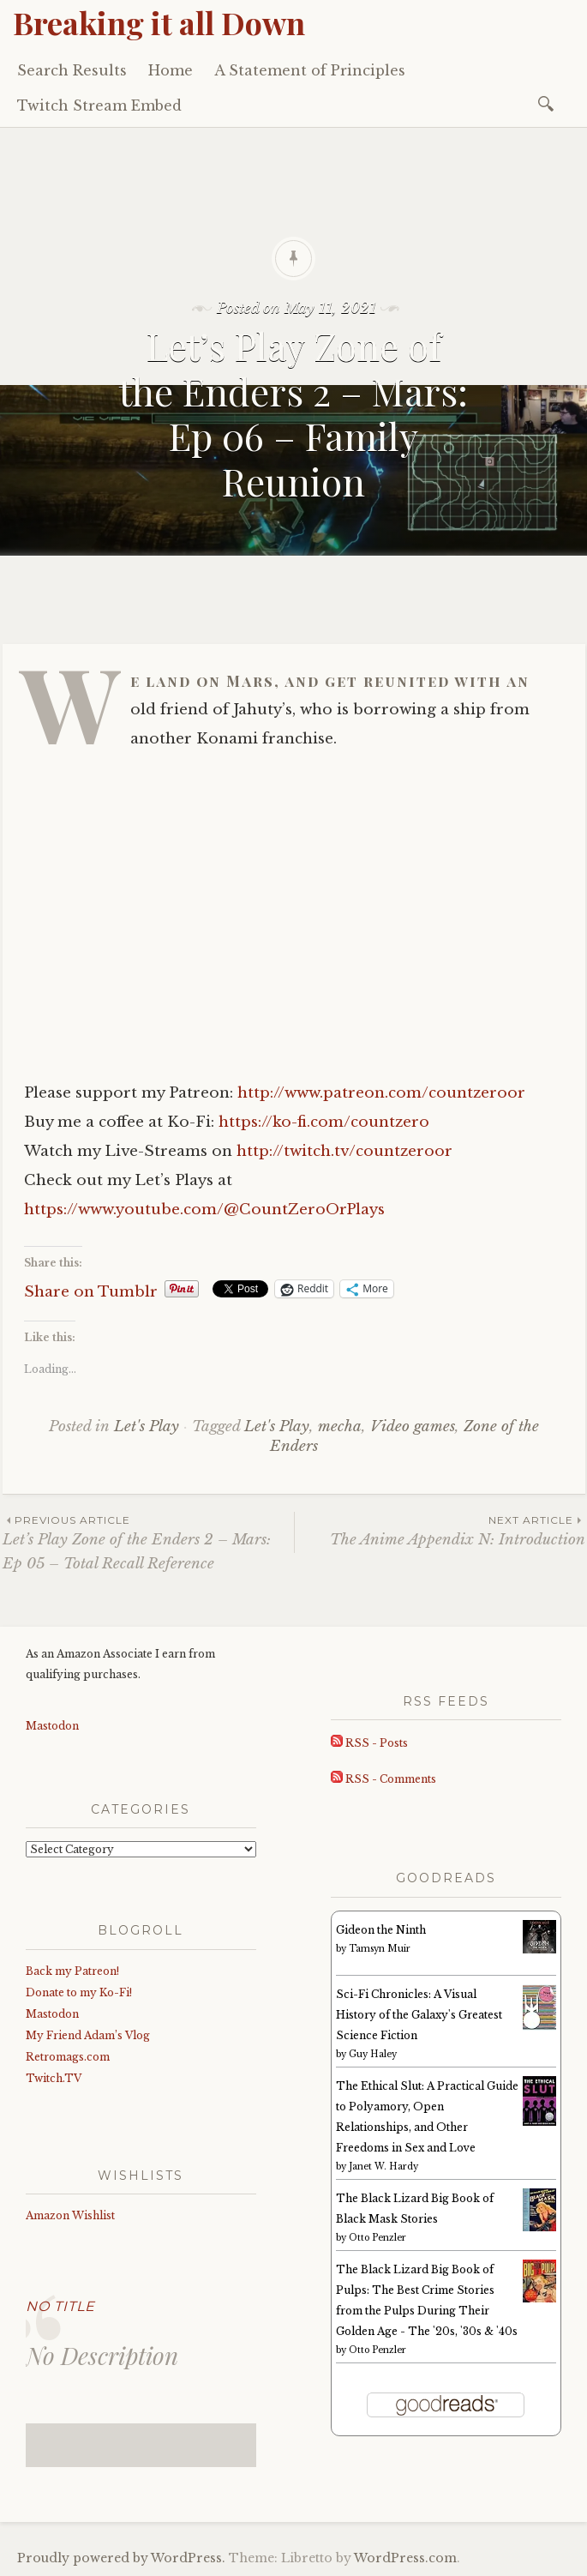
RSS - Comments (383, 1779)
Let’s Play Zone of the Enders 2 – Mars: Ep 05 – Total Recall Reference (148, 1542)
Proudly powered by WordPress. (121, 2558)
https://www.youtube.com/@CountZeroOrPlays (204, 1210)
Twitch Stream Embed (99, 105)
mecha (340, 1426)
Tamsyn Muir (379, 1948)
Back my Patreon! (72, 1971)
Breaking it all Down (159, 22)
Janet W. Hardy (383, 2166)
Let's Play (146, 1426)
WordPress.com (405, 2558)
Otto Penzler (377, 2237)
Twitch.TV (53, 2078)
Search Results (72, 70)
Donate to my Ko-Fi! (79, 1992)
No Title (60, 2306)
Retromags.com (68, 2056)
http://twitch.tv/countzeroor (344, 1151)
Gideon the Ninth (381, 1929)
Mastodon (52, 1725)
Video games (412, 1426)
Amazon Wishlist (70, 2215)
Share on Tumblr (91, 1289)
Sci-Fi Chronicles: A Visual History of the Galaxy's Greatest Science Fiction (419, 2015)
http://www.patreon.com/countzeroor (381, 1093)
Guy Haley (373, 2054)
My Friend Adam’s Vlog (88, 2035)
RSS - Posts (369, 1742)
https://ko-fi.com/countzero (324, 1122)
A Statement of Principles (309, 70)
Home (170, 70)
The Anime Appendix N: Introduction (440, 1530)
